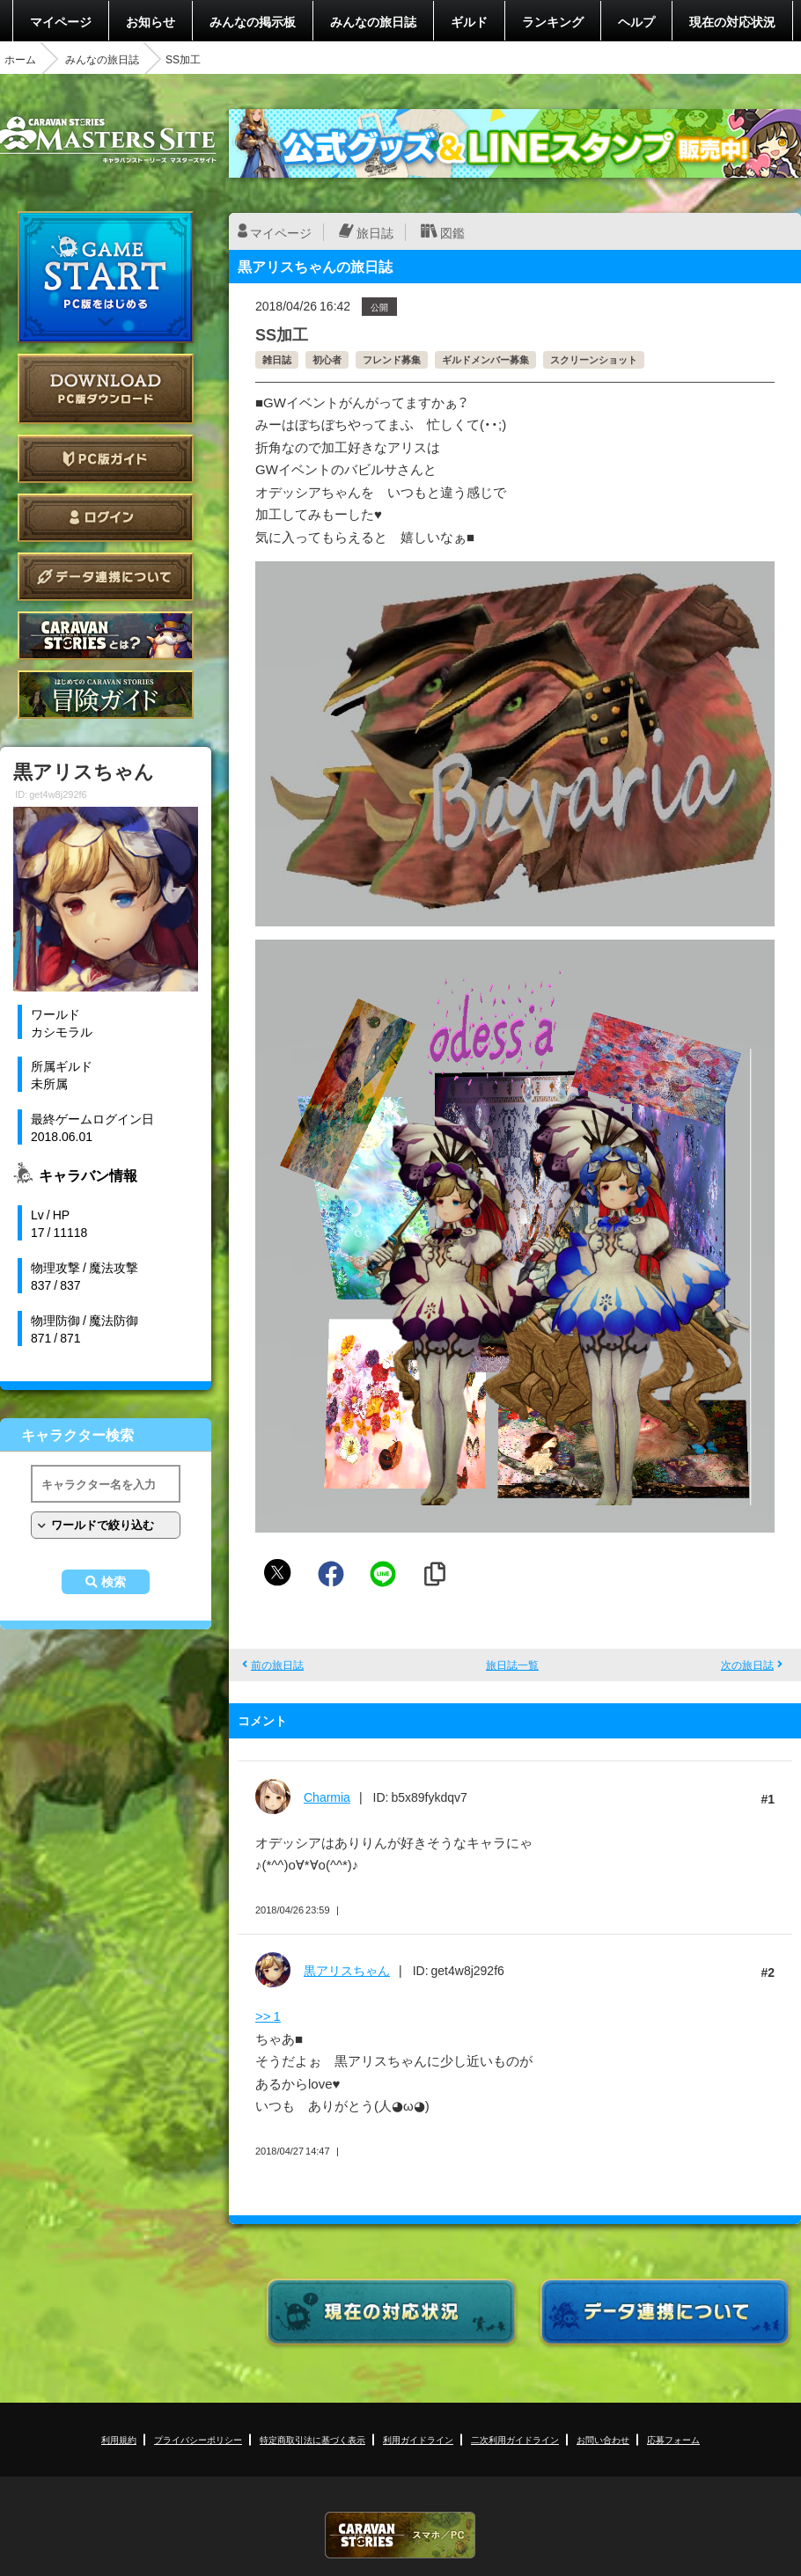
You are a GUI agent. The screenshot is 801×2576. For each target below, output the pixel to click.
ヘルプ (636, 21)
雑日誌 (276, 359)
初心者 (327, 359)
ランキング (553, 21)
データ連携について (106, 577)
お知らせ (150, 21)
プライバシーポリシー (198, 2439)
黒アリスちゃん (347, 1970)
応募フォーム (673, 2439)
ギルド (469, 21)
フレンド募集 (392, 359)
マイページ (61, 21)
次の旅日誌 (747, 1664)
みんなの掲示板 (252, 21)
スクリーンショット (593, 359)
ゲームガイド (106, 694)
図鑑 (452, 232)
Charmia (327, 1796)
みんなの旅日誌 (373, 21)
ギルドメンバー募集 (485, 359)
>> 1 (268, 2015)
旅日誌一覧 (512, 1664)
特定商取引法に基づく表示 (312, 2439)
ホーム (20, 59)
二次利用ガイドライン (515, 2439)
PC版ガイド (106, 459)
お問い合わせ (603, 2439)
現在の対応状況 (732, 21)
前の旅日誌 (277, 1664)
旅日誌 (374, 232)
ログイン (106, 518)
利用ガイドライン (418, 2439)
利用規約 (118, 2439)
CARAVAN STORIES (400, 2535)
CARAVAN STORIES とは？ (106, 635)
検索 (113, 1582)
